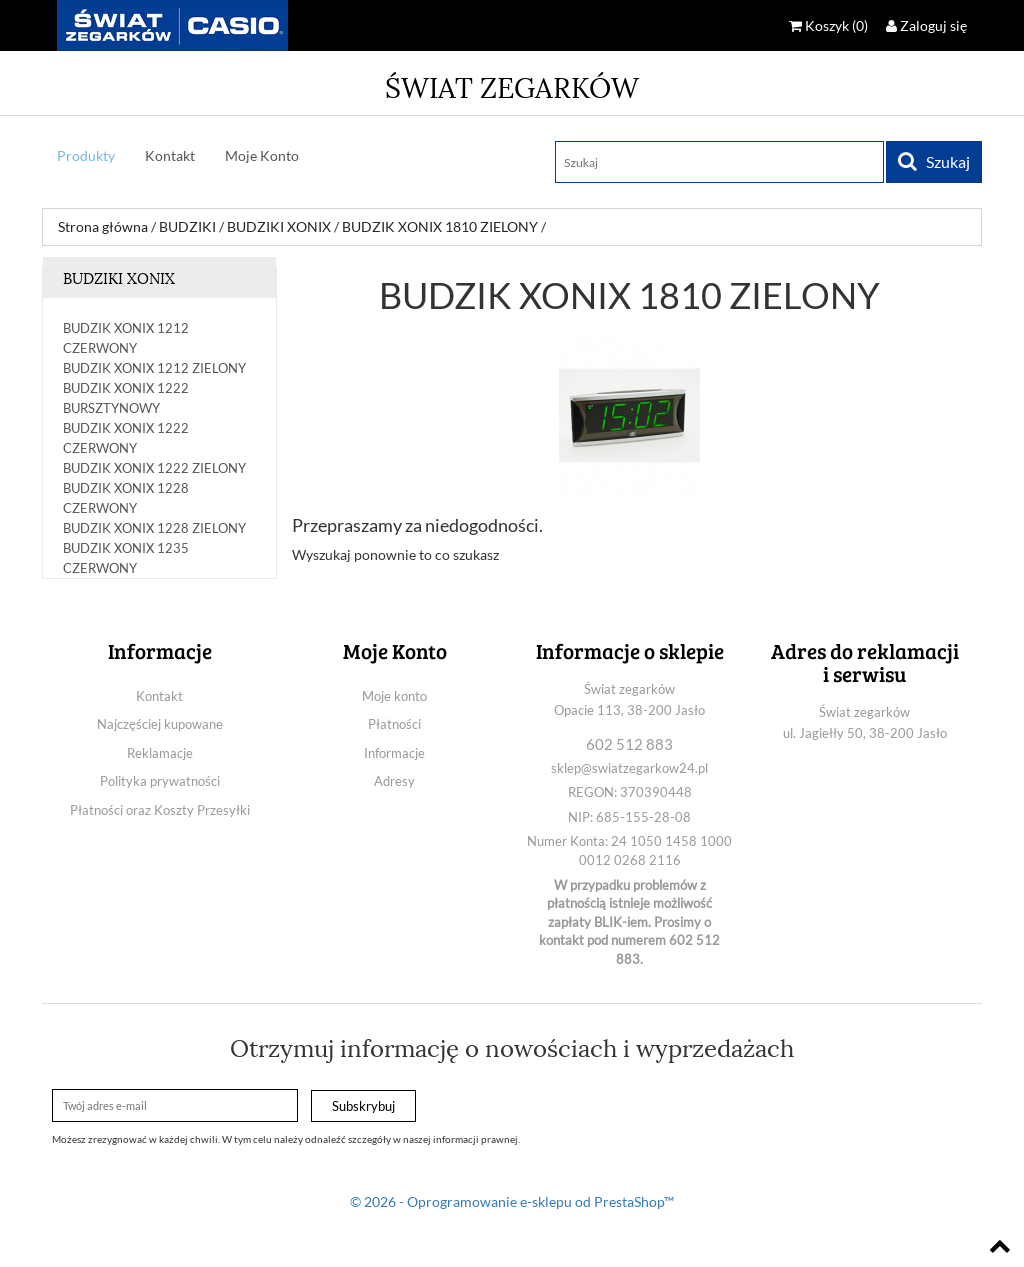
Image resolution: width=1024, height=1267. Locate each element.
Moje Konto (262, 155)
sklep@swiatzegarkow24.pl (629, 768)
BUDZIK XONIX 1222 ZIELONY (154, 468)
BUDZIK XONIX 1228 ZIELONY (154, 528)
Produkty (86, 155)
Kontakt (170, 155)
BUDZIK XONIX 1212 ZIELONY (154, 368)
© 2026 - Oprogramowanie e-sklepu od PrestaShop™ (512, 1201)
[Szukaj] (719, 162)
